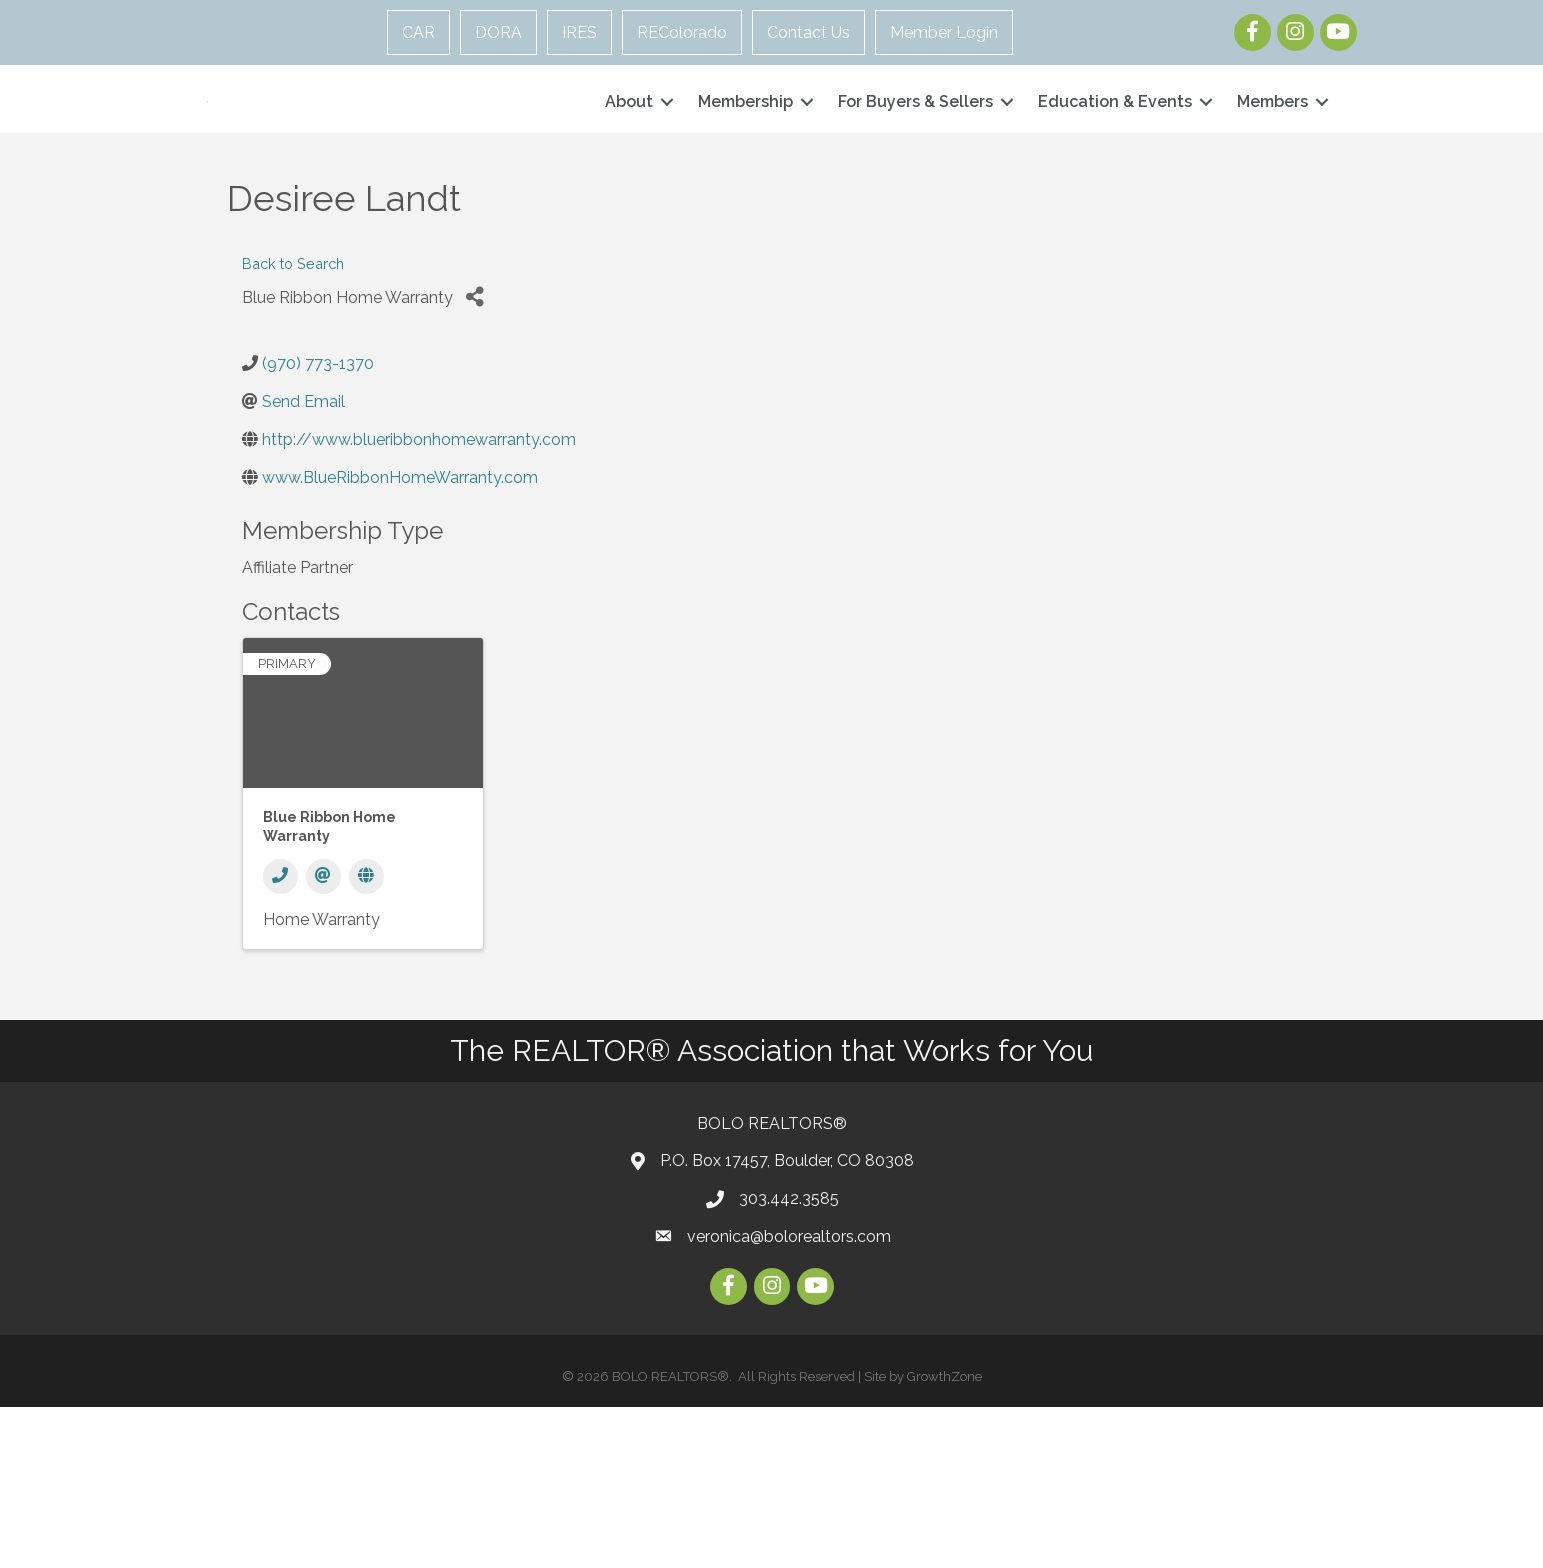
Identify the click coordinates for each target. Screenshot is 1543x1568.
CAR (418, 32)
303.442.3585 (789, 1360)
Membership (745, 182)
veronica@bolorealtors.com (789, 1397)
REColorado (682, 32)
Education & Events (1115, 182)
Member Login (944, 32)
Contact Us (808, 32)
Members (1272, 182)
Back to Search (293, 424)
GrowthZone (944, 1538)
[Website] (366, 1037)
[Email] (323, 1037)
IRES (579, 32)
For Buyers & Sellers (915, 182)
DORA (498, 32)
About (629, 182)
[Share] (475, 458)
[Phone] (280, 1037)
